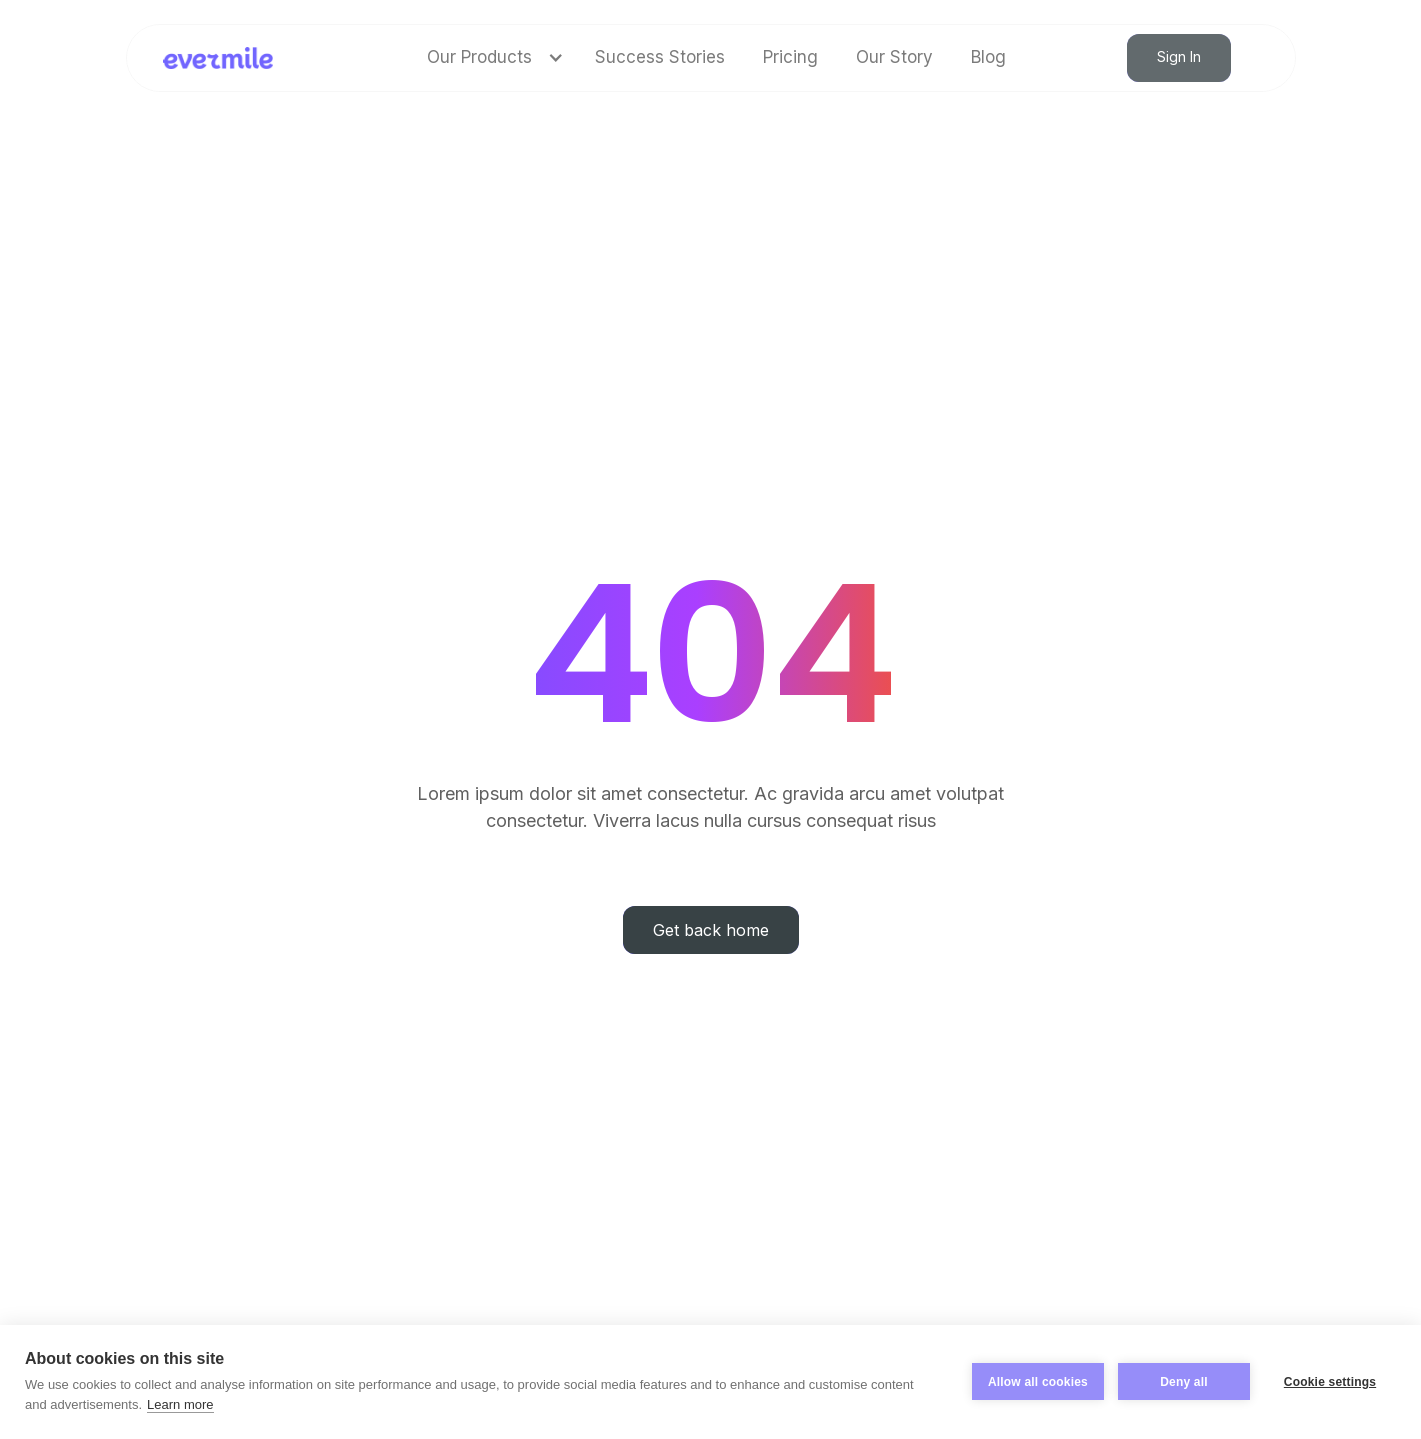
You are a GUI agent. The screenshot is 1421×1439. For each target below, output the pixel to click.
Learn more (180, 1404)
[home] (218, 58)
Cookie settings (1330, 1382)
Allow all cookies (1038, 1382)
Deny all (1184, 1382)
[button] (492, 57)
